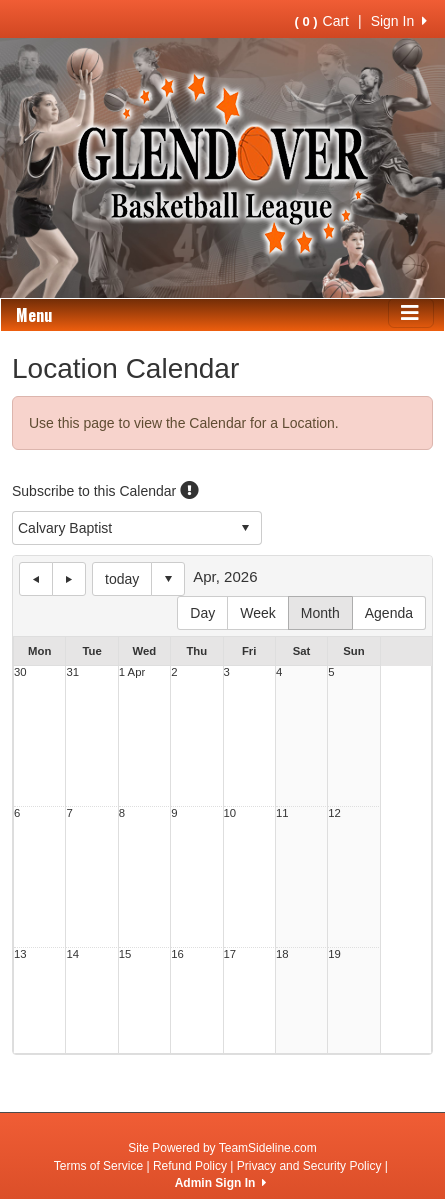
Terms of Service (98, 1166)
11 (282, 813)
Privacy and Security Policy (309, 1166)
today (122, 579)
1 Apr (132, 672)
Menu (34, 315)
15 (125, 954)
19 (334, 954)
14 (72, 954)
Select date (168, 579)
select (245, 528)
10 (230, 813)
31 (72, 672)
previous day (36, 579)
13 (20, 954)
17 (230, 954)
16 (177, 954)
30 (20, 672)
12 (334, 813)
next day (69, 579)
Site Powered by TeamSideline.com (222, 1148)
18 (282, 954)
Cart (322, 21)
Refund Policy (190, 1166)
